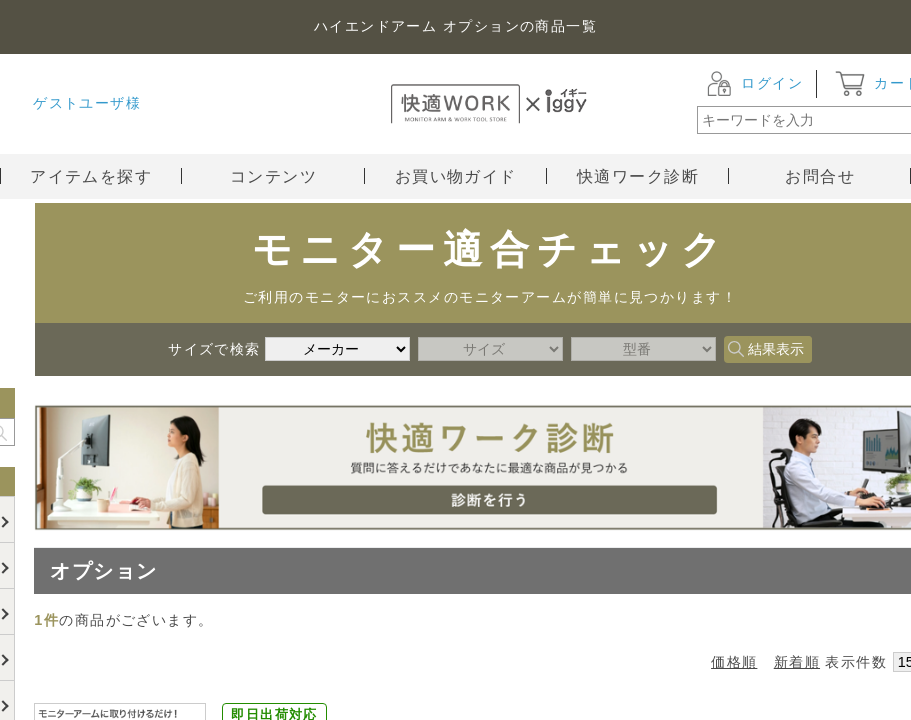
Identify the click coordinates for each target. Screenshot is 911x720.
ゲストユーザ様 (87, 103)
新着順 (797, 662)
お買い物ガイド (471, 176)
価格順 (734, 662)
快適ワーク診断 (653, 176)
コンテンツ (297, 176)
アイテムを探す (91, 176)
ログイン (772, 83)
